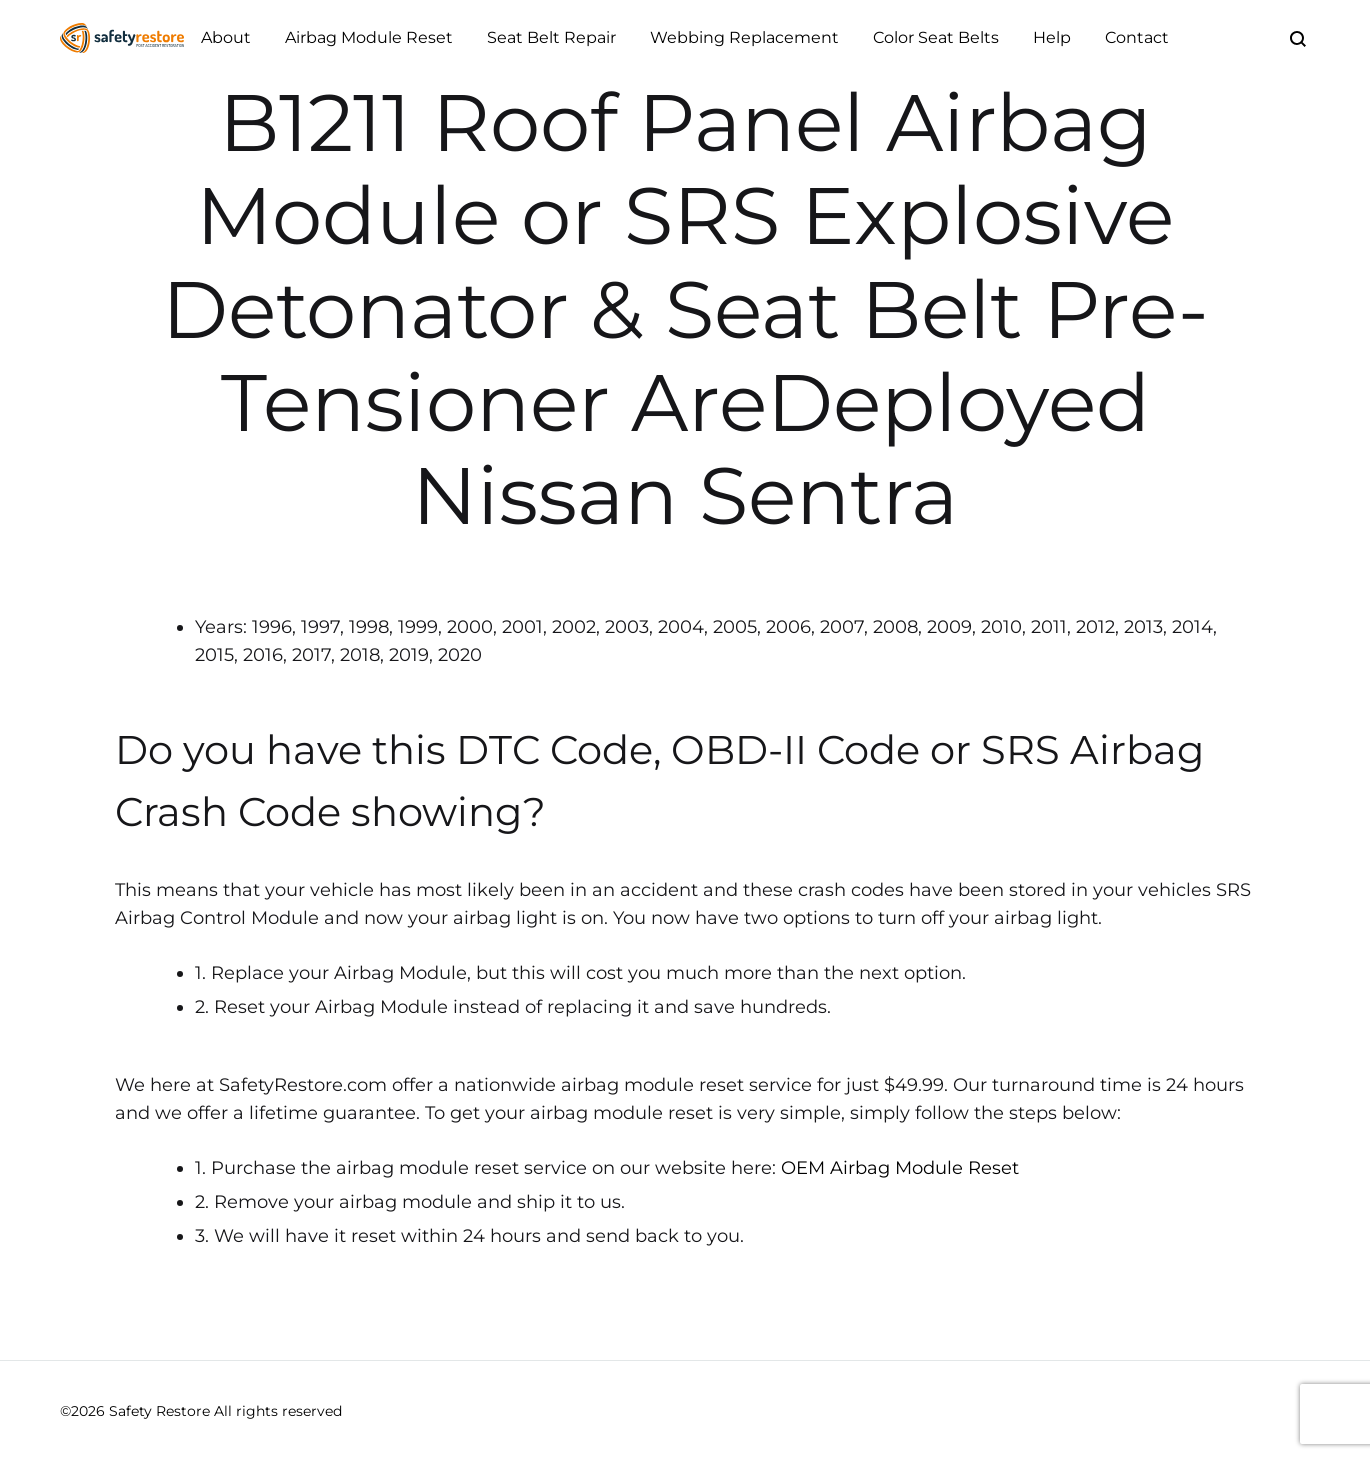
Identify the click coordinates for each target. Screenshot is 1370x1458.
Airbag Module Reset (369, 37)
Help (1052, 37)
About (226, 37)
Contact (1137, 37)
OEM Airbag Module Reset (900, 1168)
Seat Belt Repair (551, 37)
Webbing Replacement (744, 37)
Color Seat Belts (936, 37)
